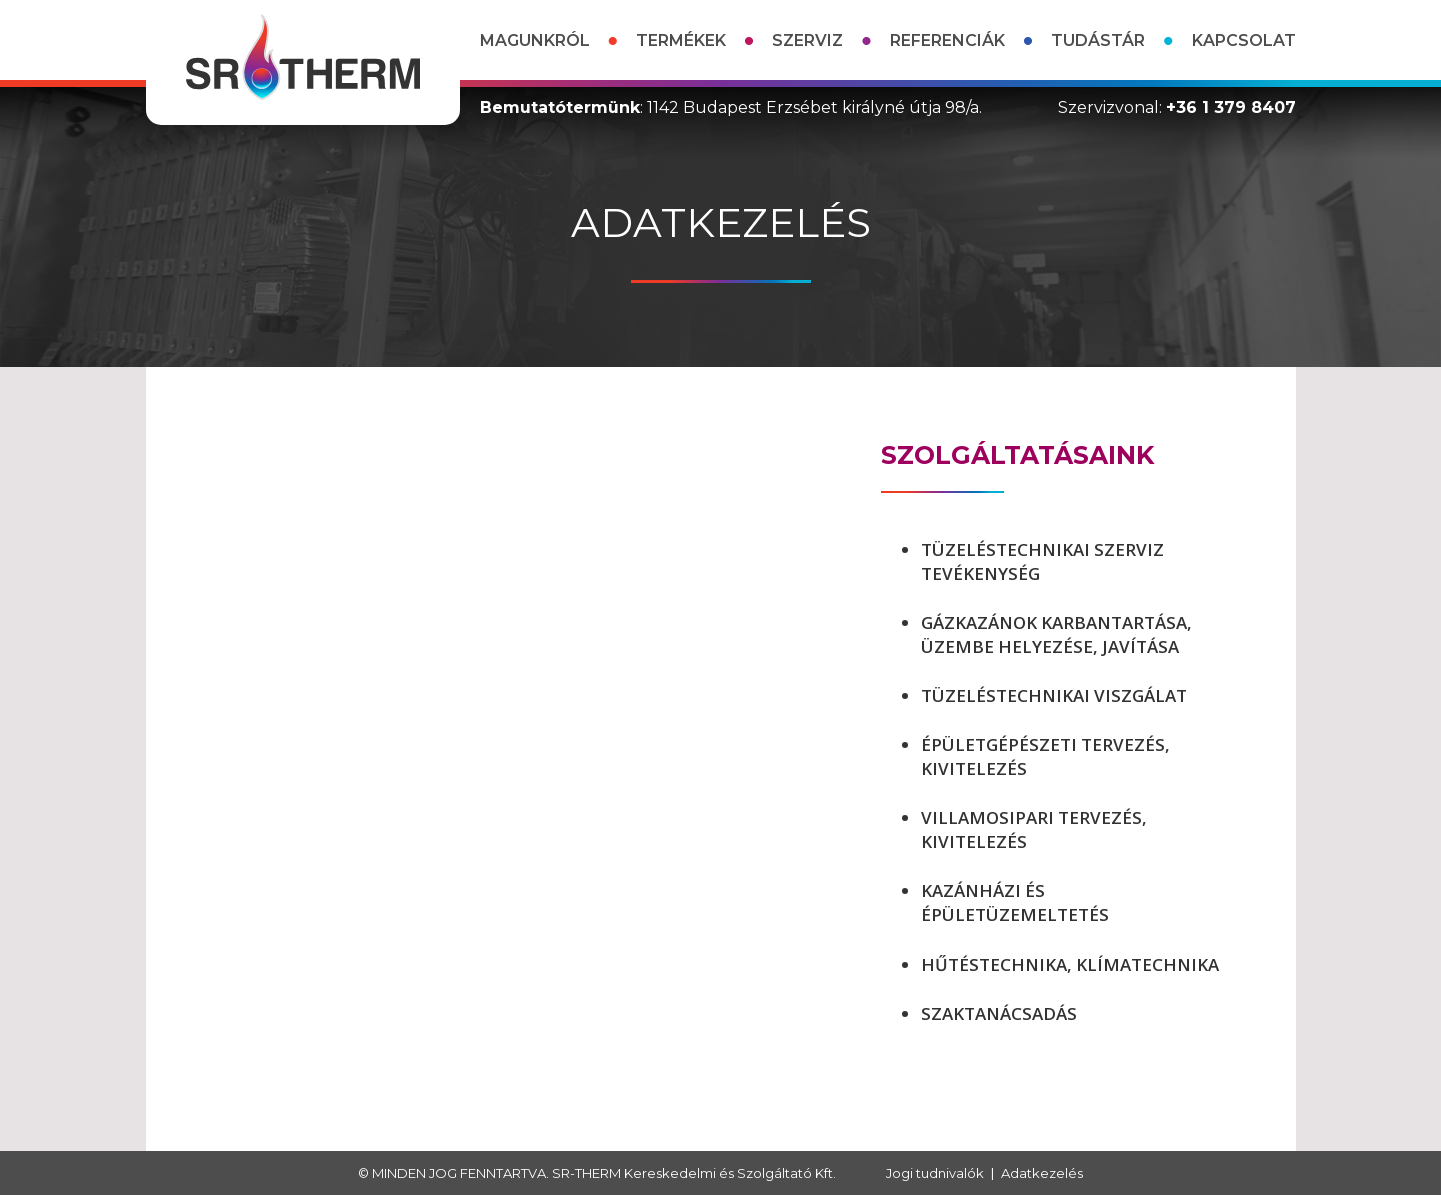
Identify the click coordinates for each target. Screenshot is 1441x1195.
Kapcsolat (1244, 40)
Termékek (681, 40)
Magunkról (535, 40)
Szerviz (807, 40)
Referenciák (947, 40)
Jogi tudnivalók (935, 1173)
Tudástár (1098, 40)
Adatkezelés (1042, 1173)
